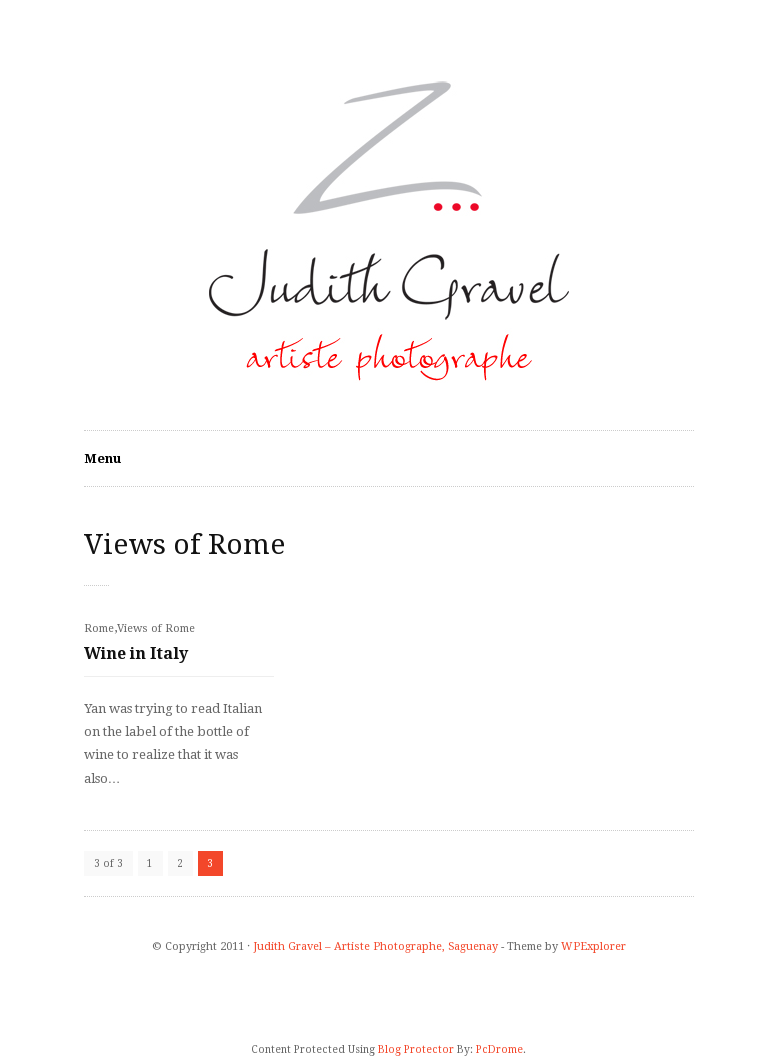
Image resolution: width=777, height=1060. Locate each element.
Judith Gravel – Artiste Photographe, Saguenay (375, 946)
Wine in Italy (136, 653)
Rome (99, 628)
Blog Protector (416, 1049)
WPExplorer (593, 946)
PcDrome (499, 1049)
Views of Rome (156, 628)
